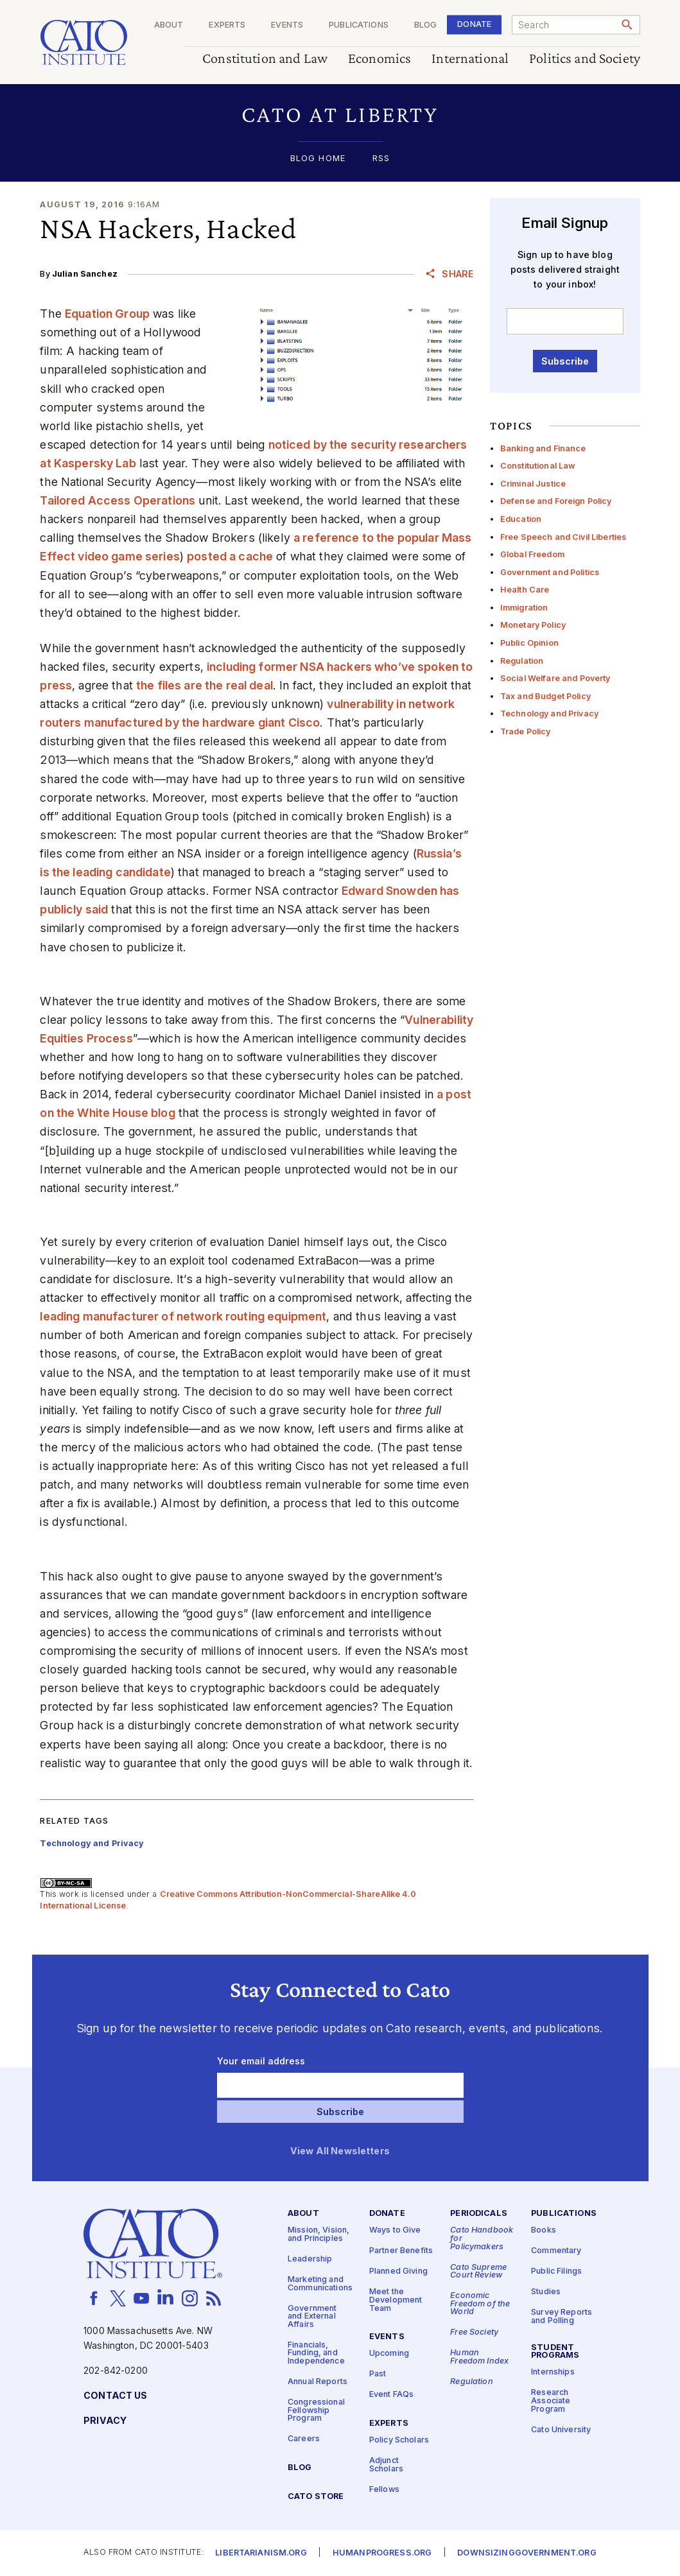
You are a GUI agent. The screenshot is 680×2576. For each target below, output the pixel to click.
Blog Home (317, 159)
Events (287, 25)
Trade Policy (525, 731)
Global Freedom (532, 554)
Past (378, 2375)
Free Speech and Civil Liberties (563, 537)
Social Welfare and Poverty (555, 678)
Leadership (310, 2259)
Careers (304, 2439)
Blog (425, 25)
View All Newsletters (340, 2152)
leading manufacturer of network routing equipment (183, 1316)
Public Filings (556, 2272)
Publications (358, 25)
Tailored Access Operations (117, 500)
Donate (474, 24)
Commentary (556, 2251)
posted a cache (230, 556)
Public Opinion (529, 643)
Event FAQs (391, 2395)
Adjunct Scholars (386, 2465)
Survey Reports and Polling (561, 2317)
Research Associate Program (550, 2401)
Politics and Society (584, 58)
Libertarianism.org (261, 2553)
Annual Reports (317, 2382)
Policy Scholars (399, 2440)
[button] (340, 114)
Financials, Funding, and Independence (316, 2353)
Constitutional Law (538, 466)
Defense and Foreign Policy (556, 501)
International (470, 58)
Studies (546, 2292)
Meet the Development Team (396, 2300)
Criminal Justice (533, 483)
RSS (381, 159)
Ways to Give (395, 2231)
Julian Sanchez (85, 274)
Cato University (561, 2430)
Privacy (104, 2421)
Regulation (521, 661)
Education (520, 519)
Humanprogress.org (382, 2553)
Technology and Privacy (549, 713)
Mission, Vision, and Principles (318, 2235)
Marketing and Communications (320, 2284)
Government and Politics (549, 572)
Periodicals (478, 2214)
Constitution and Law (264, 58)
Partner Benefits (401, 2251)
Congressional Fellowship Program (316, 2410)
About (168, 25)
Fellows (384, 2489)
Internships (553, 2373)
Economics (379, 58)
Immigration (524, 607)
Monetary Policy (533, 625)
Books (543, 2231)
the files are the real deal (204, 685)
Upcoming (389, 2354)
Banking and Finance (543, 448)
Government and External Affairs (312, 2316)
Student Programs (555, 2352)
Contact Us (115, 2396)
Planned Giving (398, 2272)
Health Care (525, 589)
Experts (227, 25)
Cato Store (316, 2497)
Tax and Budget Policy (545, 696)
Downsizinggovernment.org (526, 2553)
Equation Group (107, 313)
